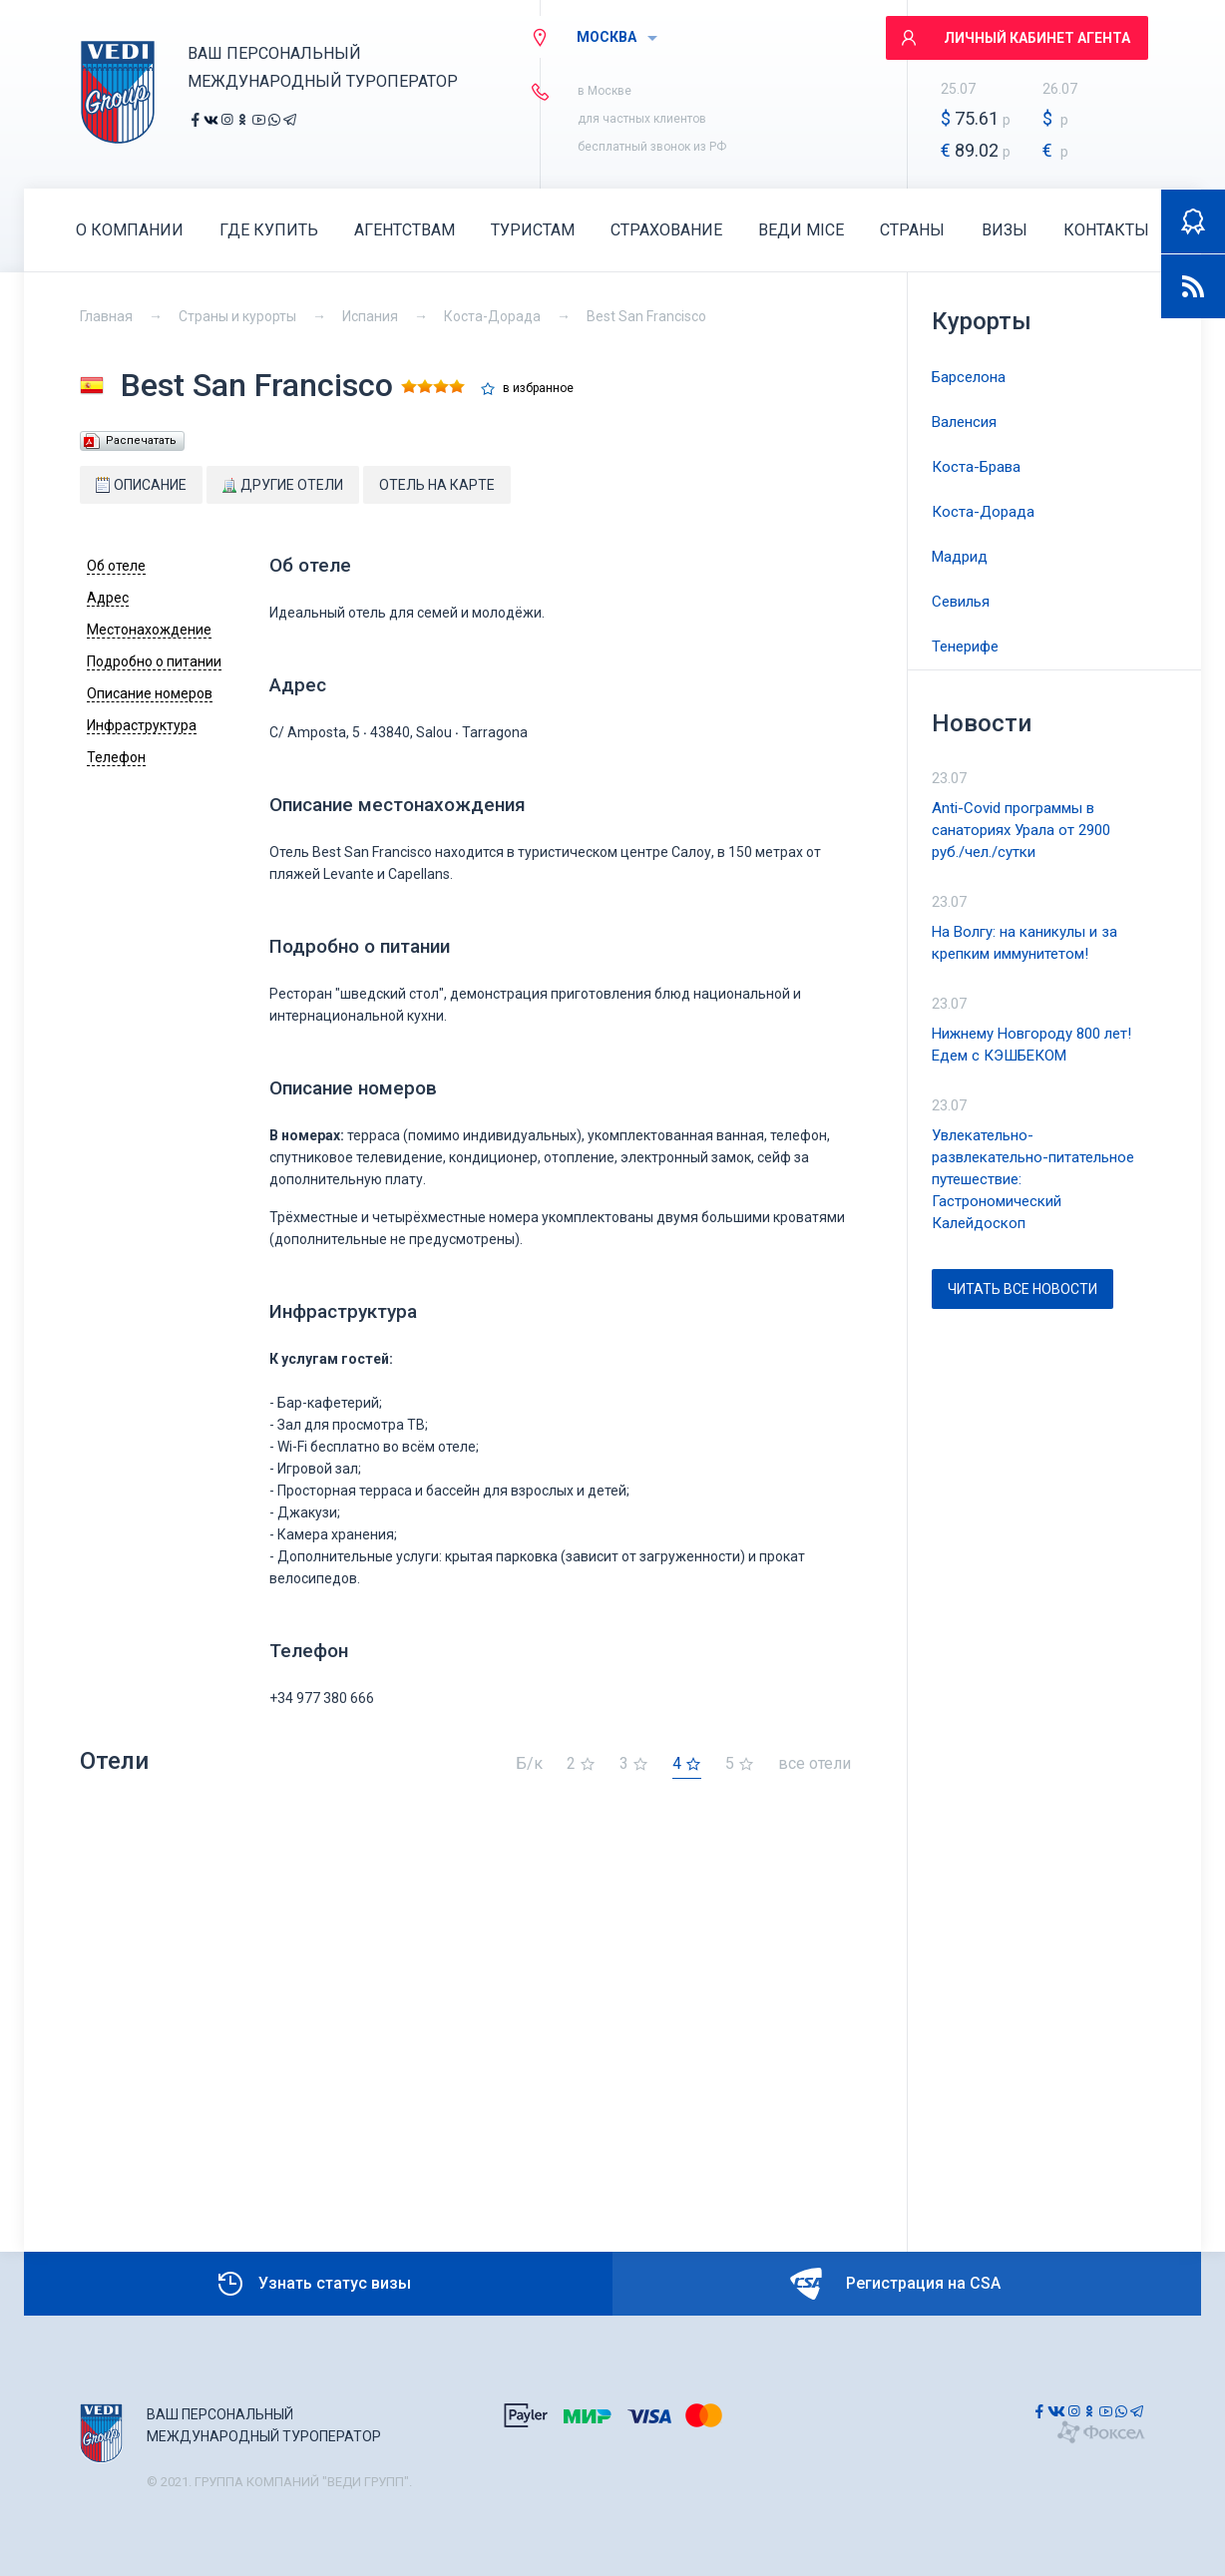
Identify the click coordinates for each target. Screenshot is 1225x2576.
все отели (814, 1764)
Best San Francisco (646, 316)
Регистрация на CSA (895, 2284)
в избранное (538, 388)
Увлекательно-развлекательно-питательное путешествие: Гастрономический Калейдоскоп (1033, 1179)
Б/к (529, 1764)
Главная (106, 316)
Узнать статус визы (312, 2284)
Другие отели (282, 485)
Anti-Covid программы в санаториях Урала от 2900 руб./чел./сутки (1021, 830)
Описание (141, 485)
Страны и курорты (237, 316)
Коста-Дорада (492, 316)
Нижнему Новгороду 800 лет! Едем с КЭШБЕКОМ (1031, 1045)
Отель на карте (437, 485)
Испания (370, 316)
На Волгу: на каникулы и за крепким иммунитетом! (1024, 943)
